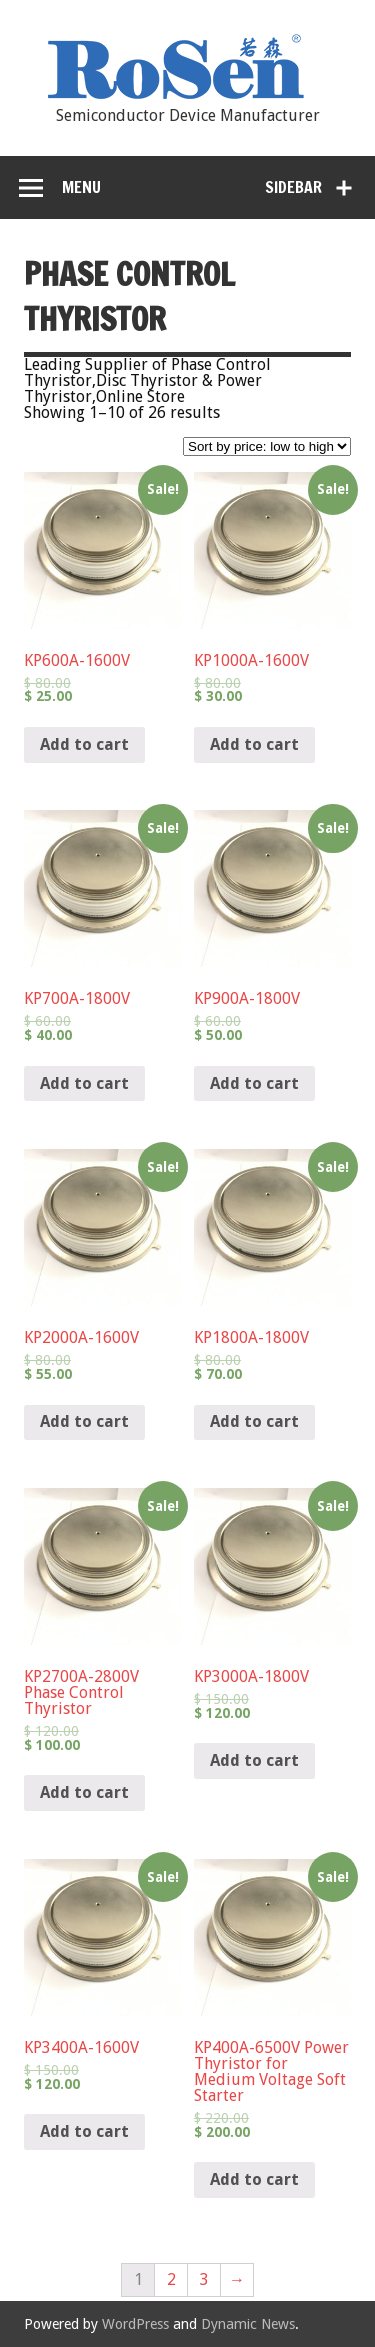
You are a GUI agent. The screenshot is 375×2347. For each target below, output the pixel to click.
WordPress (135, 2324)
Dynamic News (248, 2324)
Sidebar (293, 187)
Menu (81, 187)
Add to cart (84, 744)
